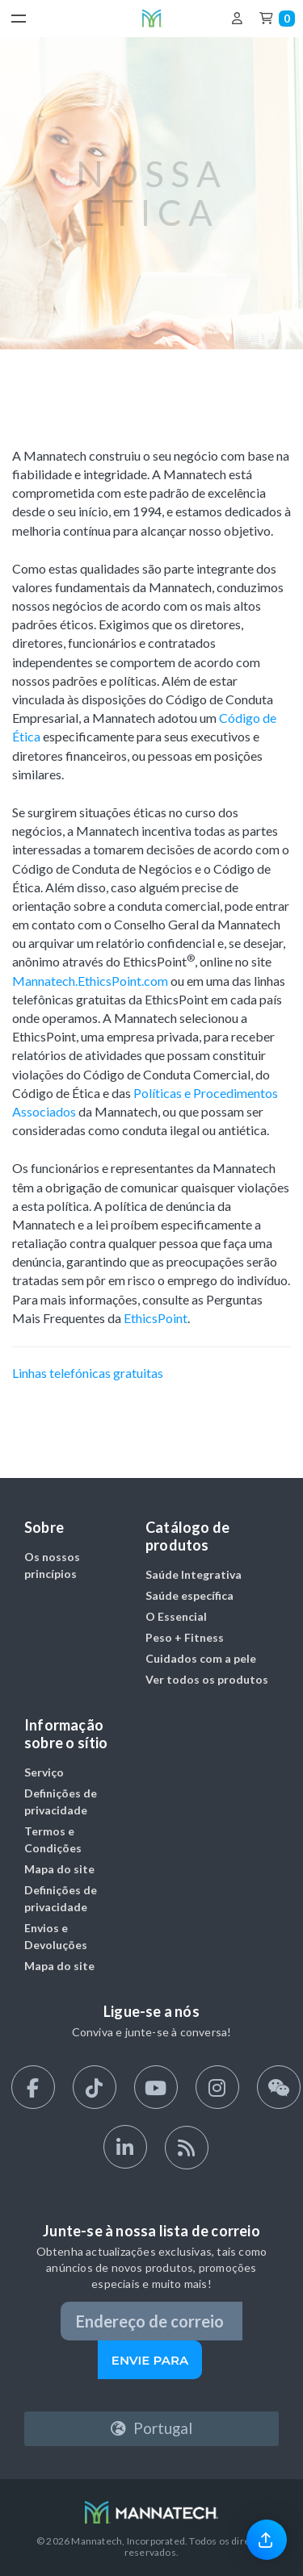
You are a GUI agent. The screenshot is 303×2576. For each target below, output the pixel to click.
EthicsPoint (155, 1318)
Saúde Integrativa (193, 1574)
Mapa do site (59, 1869)
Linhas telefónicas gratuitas (87, 1372)
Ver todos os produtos (206, 1679)
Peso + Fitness (184, 1637)
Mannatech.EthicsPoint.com (90, 980)
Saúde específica (189, 1595)
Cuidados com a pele (200, 1658)
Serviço (44, 1772)
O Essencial (176, 1616)
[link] (266, 2539)
